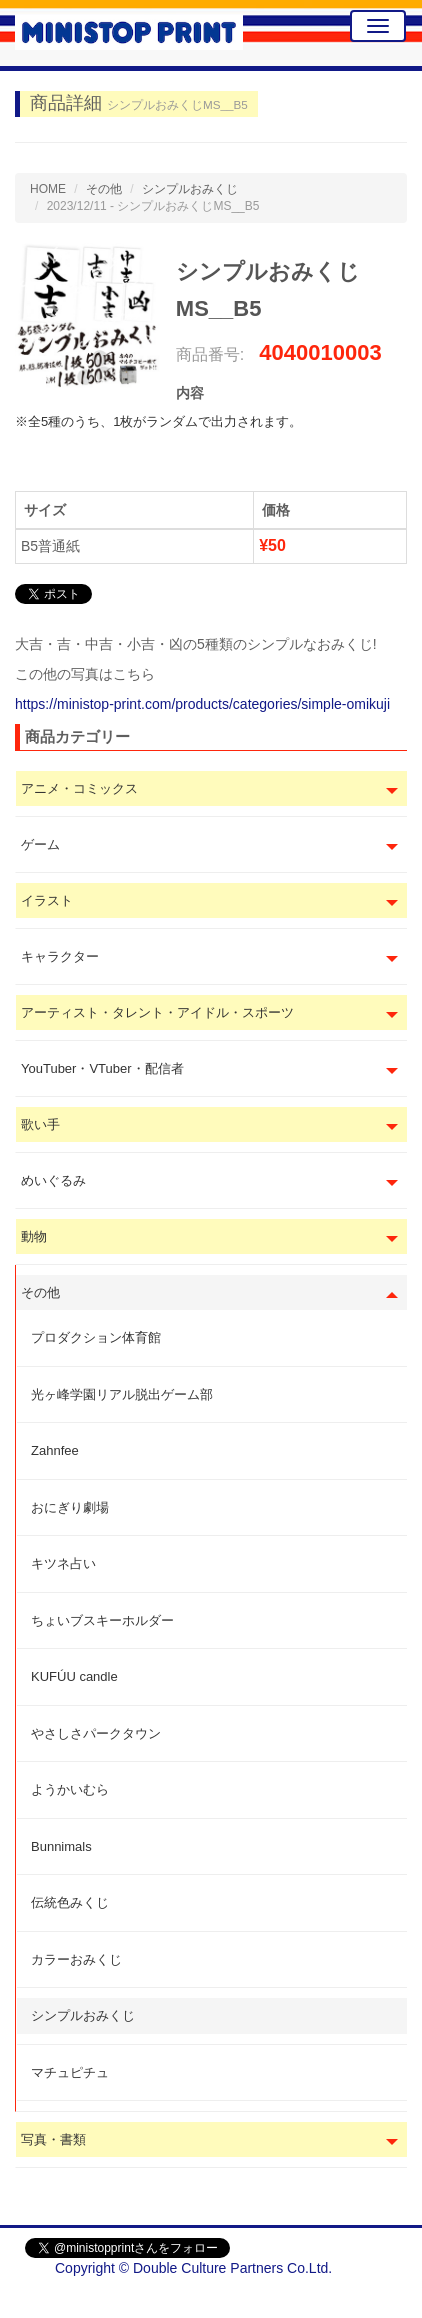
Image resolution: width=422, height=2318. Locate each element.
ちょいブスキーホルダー (102, 1620)
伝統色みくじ (70, 1902)
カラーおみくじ (76, 1959)
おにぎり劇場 (70, 1507)
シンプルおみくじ (83, 2015)
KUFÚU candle (74, 1676)
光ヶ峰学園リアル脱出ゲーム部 (122, 1394)
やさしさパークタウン (96, 1733)
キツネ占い (63, 1563)
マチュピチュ (70, 2072)
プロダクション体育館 (96, 1337)
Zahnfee (55, 1450)
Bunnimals (61, 1846)
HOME (48, 189)
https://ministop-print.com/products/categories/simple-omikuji (202, 704)
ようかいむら (70, 1789)
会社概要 (369, 2298)
